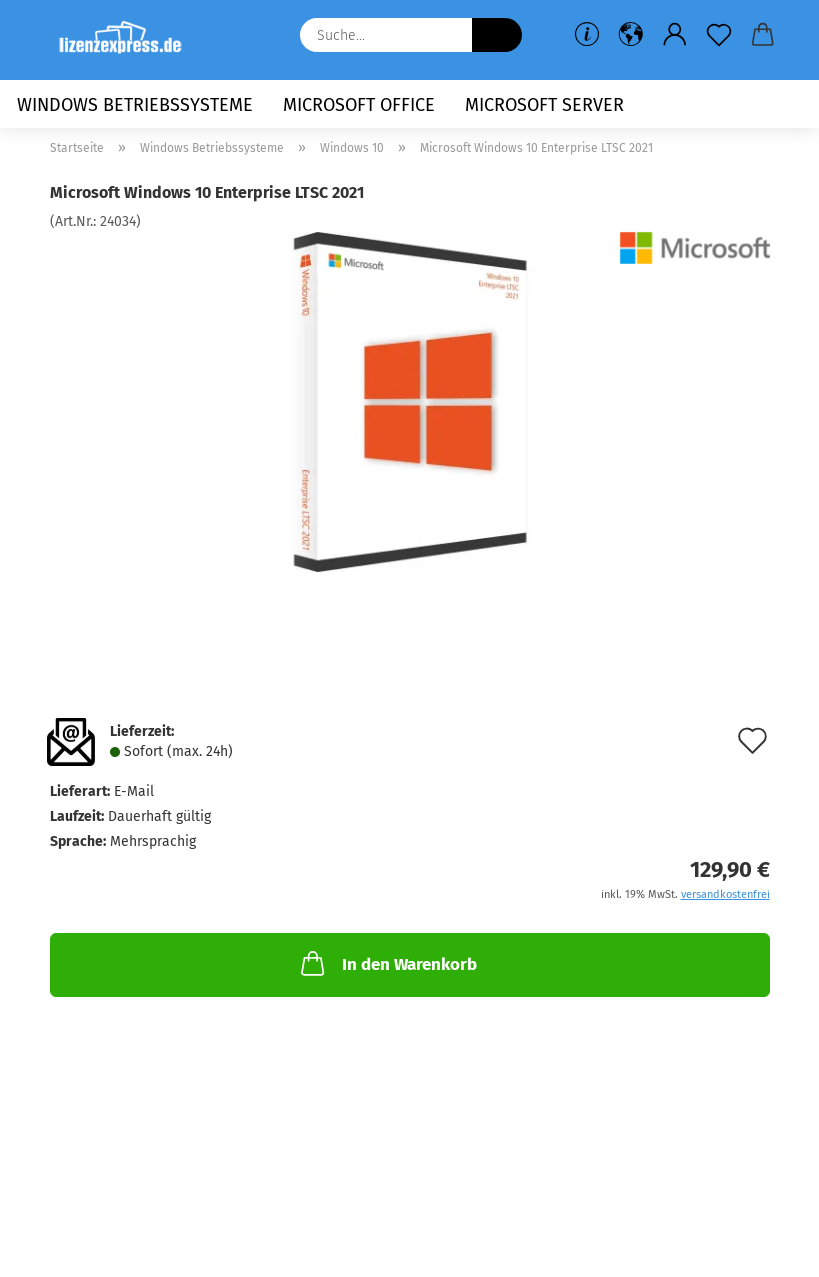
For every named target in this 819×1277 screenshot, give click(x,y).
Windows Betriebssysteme (135, 105)
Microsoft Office (359, 105)
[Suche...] (497, 35)
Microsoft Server (544, 105)
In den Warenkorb (387, 963)
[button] (631, 35)
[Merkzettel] (719, 35)
